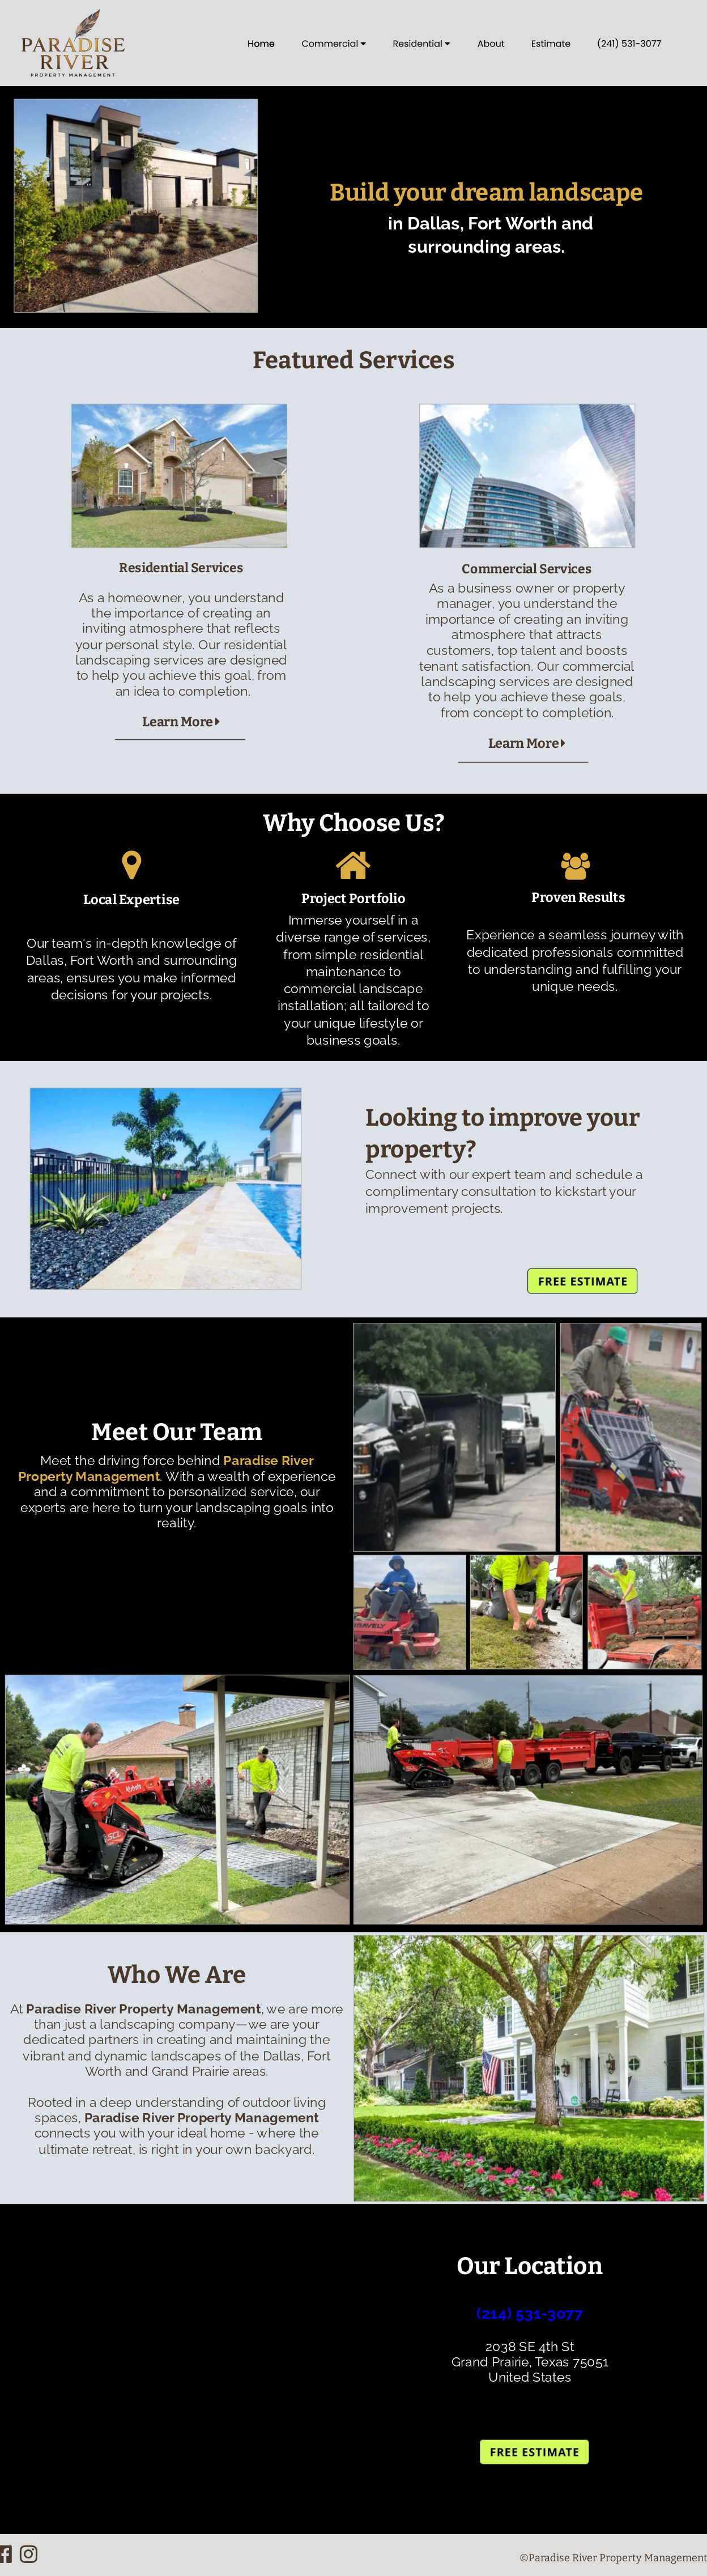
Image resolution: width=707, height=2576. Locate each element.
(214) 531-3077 (529, 2314)
